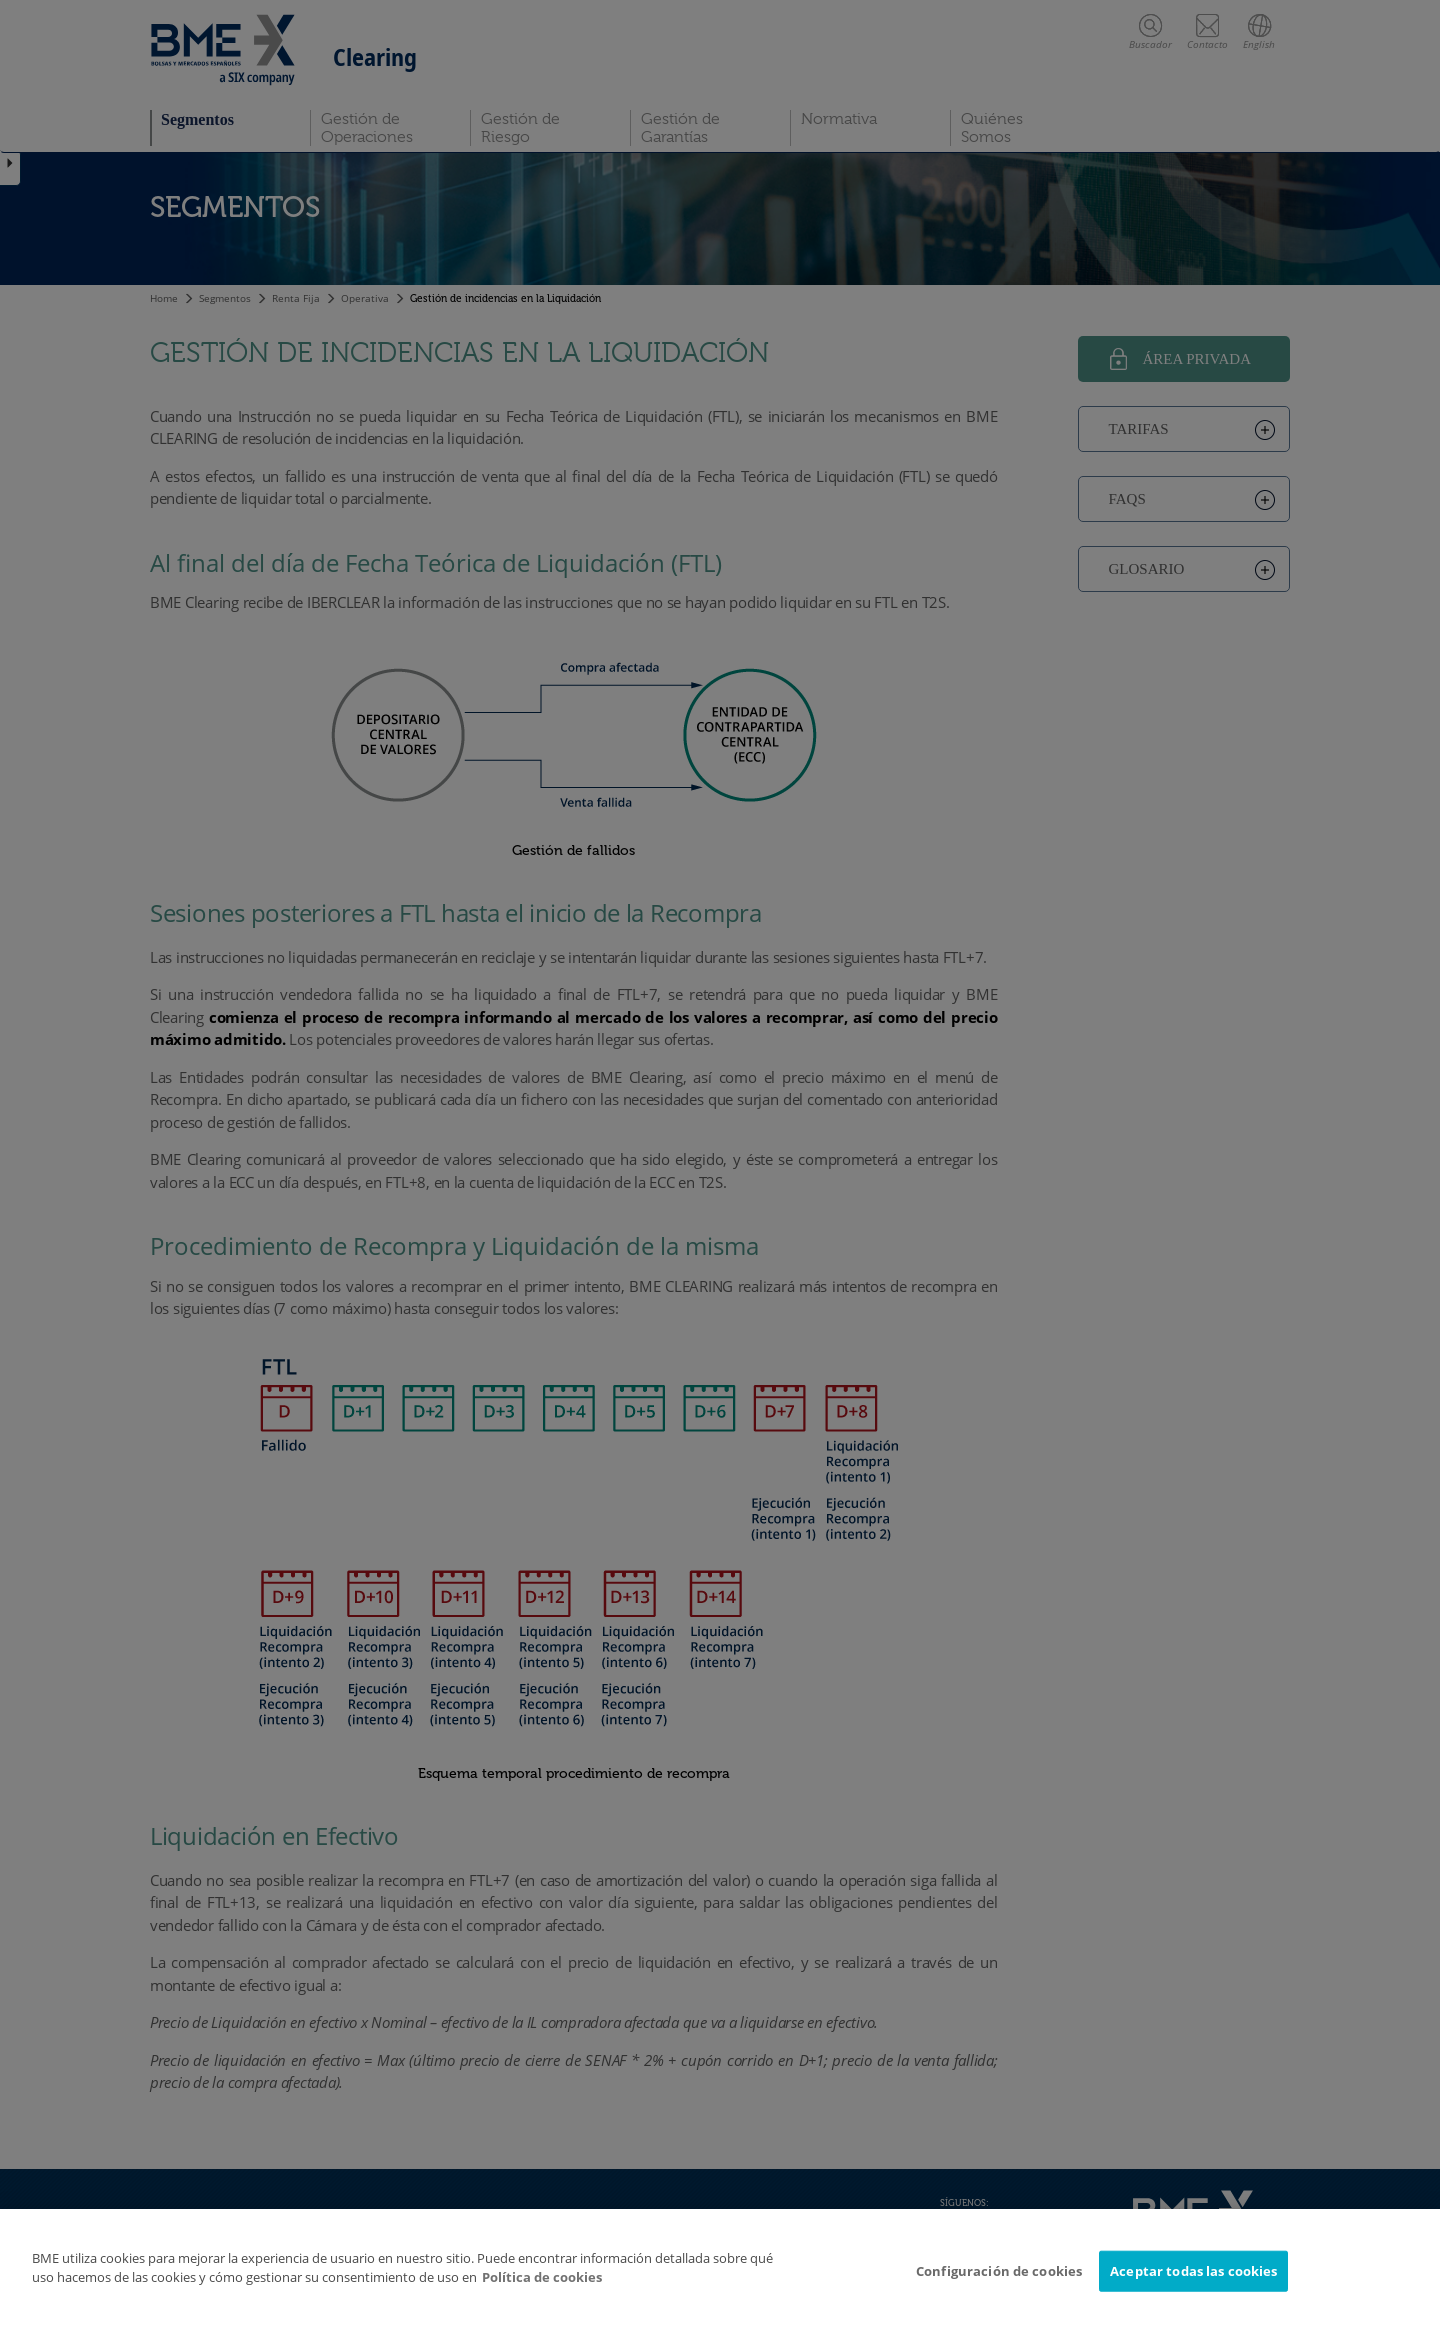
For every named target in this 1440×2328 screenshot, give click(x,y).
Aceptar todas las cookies (1193, 2283)
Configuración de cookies (999, 2283)
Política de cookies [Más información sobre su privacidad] (542, 2289)
